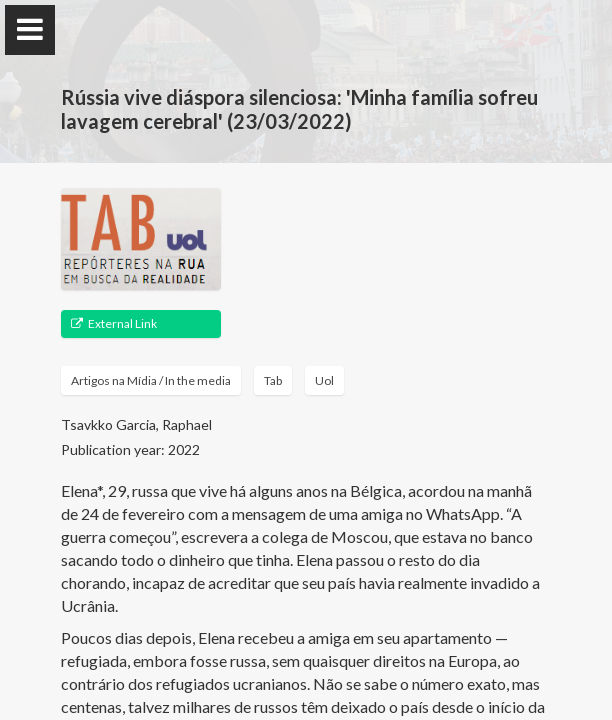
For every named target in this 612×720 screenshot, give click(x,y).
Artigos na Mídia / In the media (151, 380)
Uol (324, 380)
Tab (273, 380)
